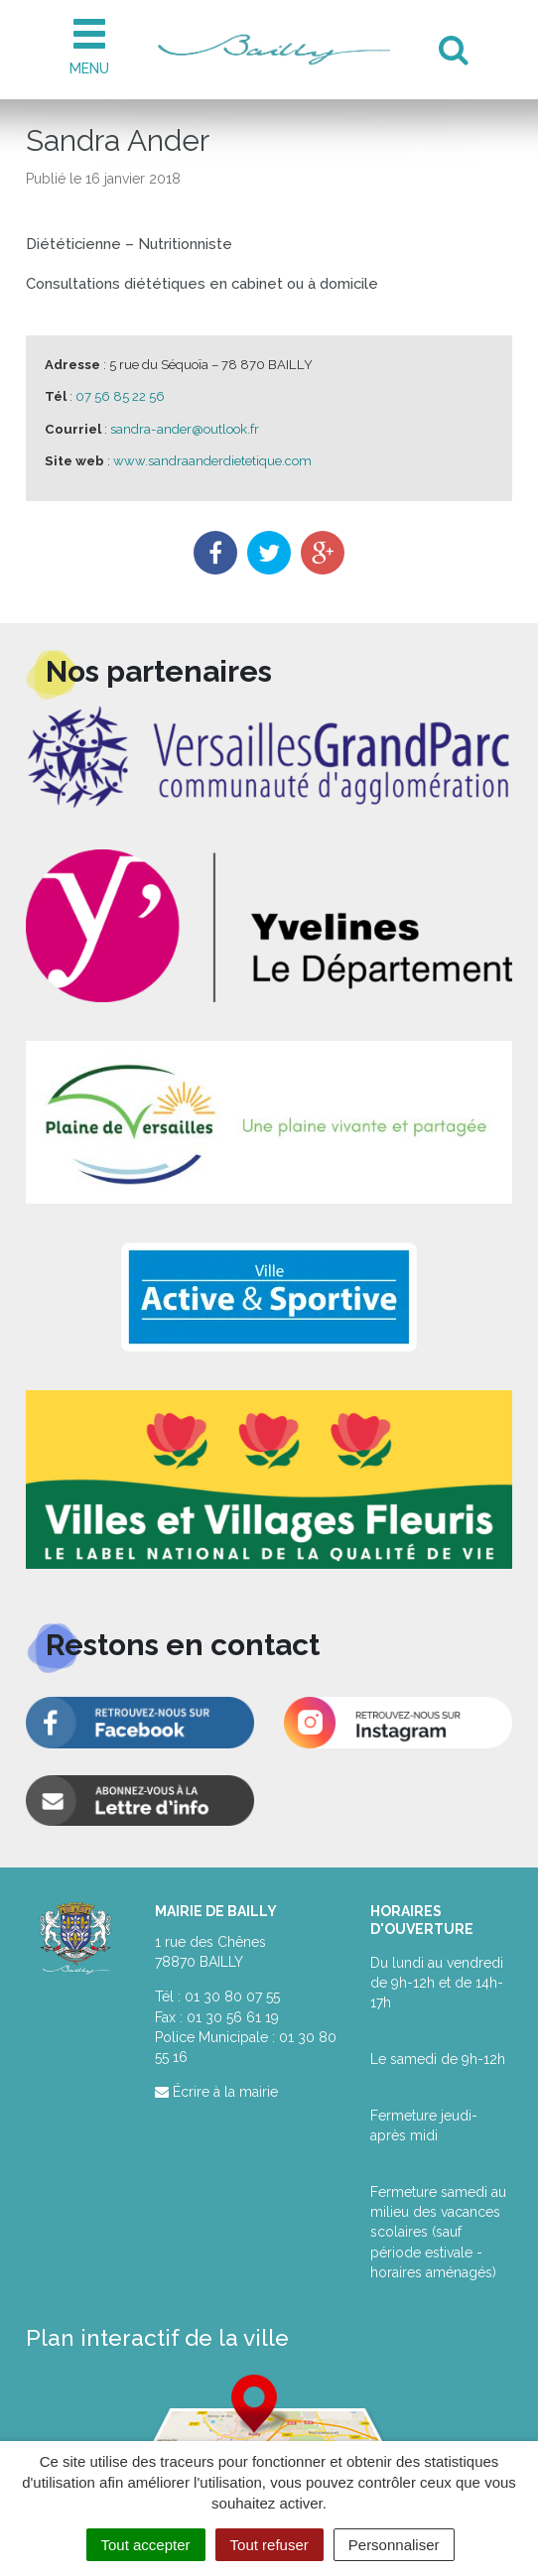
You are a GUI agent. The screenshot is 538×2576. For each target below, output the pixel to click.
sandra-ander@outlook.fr (184, 429)
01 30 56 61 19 (233, 2017)
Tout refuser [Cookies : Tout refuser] (269, 2544)
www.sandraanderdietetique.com (212, 460)
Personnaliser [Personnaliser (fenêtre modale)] (394, 2544)
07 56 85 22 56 (120, 396)
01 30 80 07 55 (232, 1996)
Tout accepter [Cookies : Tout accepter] (146, 2544)
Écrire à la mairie (216, 2092)
